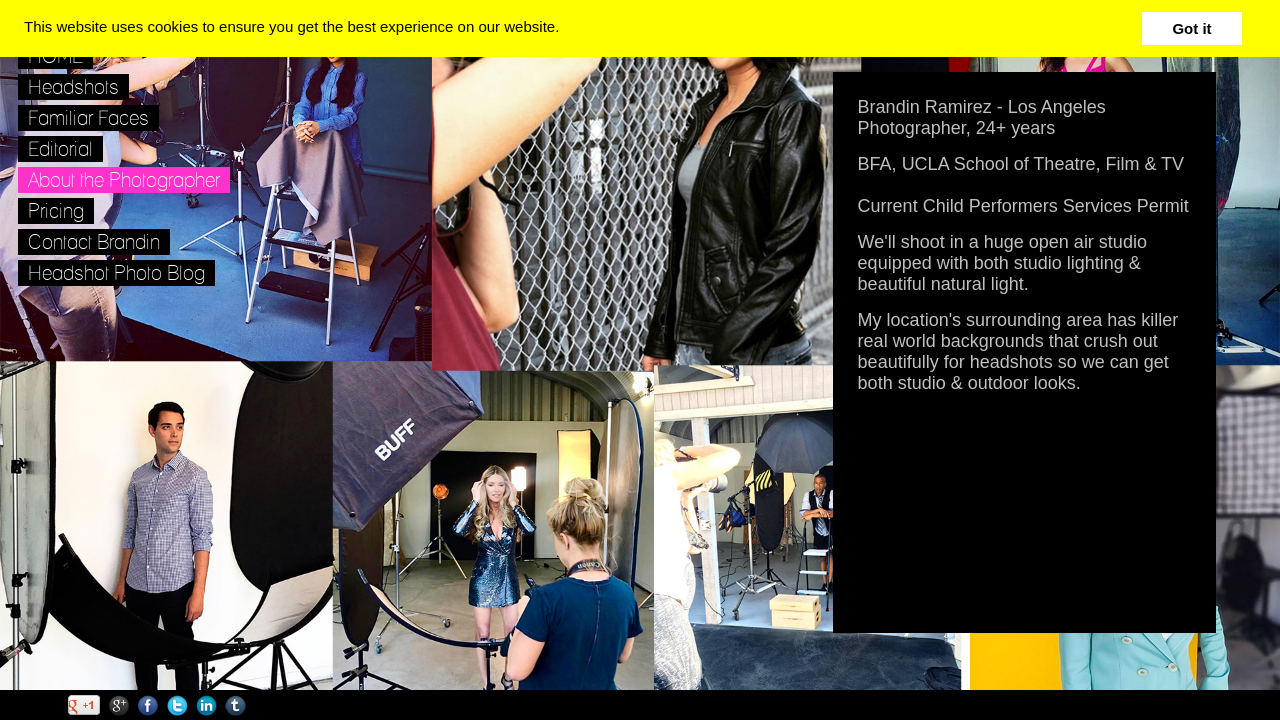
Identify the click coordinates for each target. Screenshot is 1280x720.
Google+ (119, 705)
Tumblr (235, 705)
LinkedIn (206, 705)
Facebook (148, 705)
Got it (1191, 28)
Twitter (177, 705)
